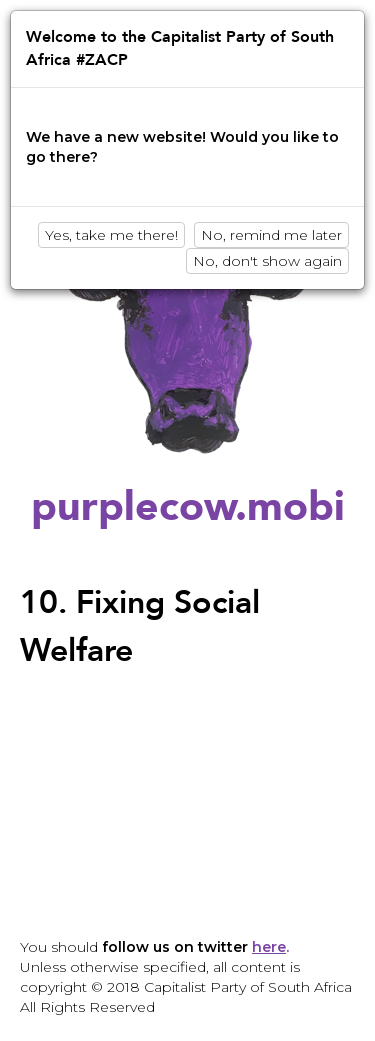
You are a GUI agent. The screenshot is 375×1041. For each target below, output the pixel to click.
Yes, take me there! (111, 235)
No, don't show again (267, 261)
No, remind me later (271, 235)
